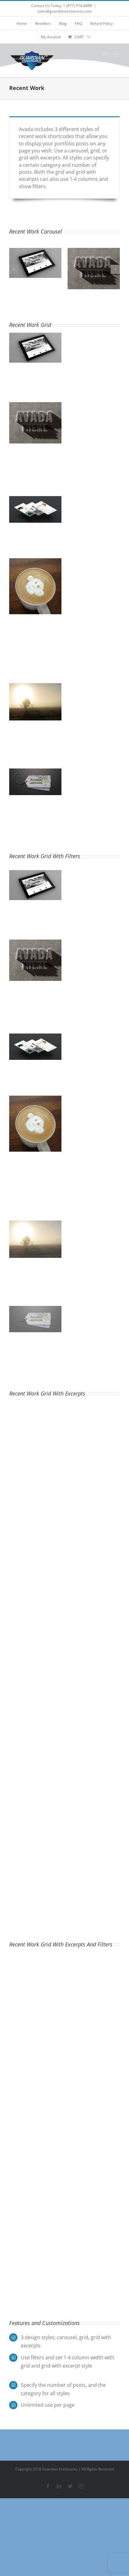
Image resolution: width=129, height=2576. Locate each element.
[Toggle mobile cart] (104, 53)
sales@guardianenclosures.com (64, 11)
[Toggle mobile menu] (116, 53)
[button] (13, 269)
